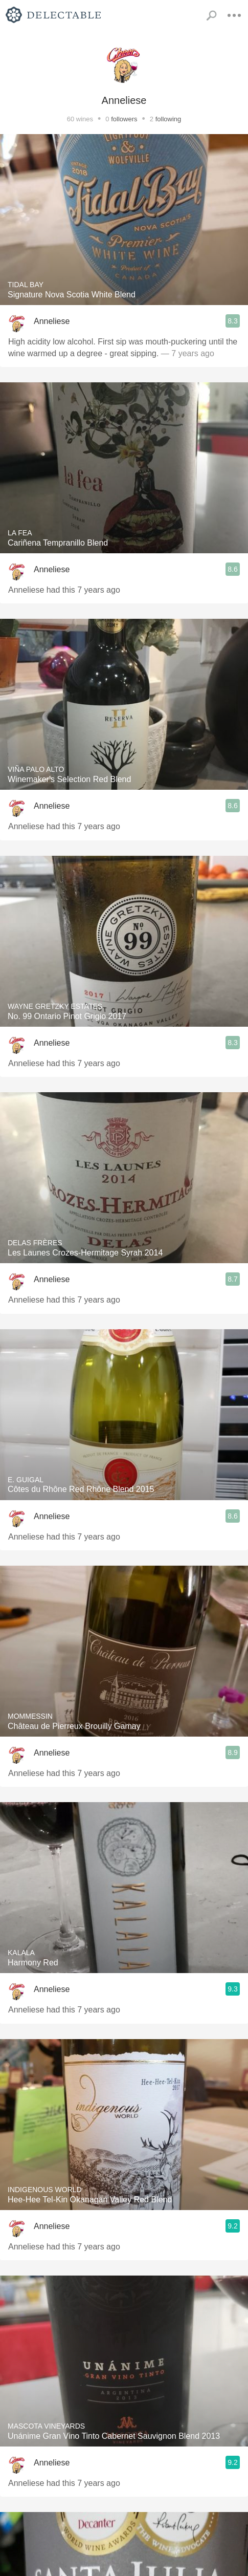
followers (124, 119)
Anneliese (52, 321)
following (168, 119)
